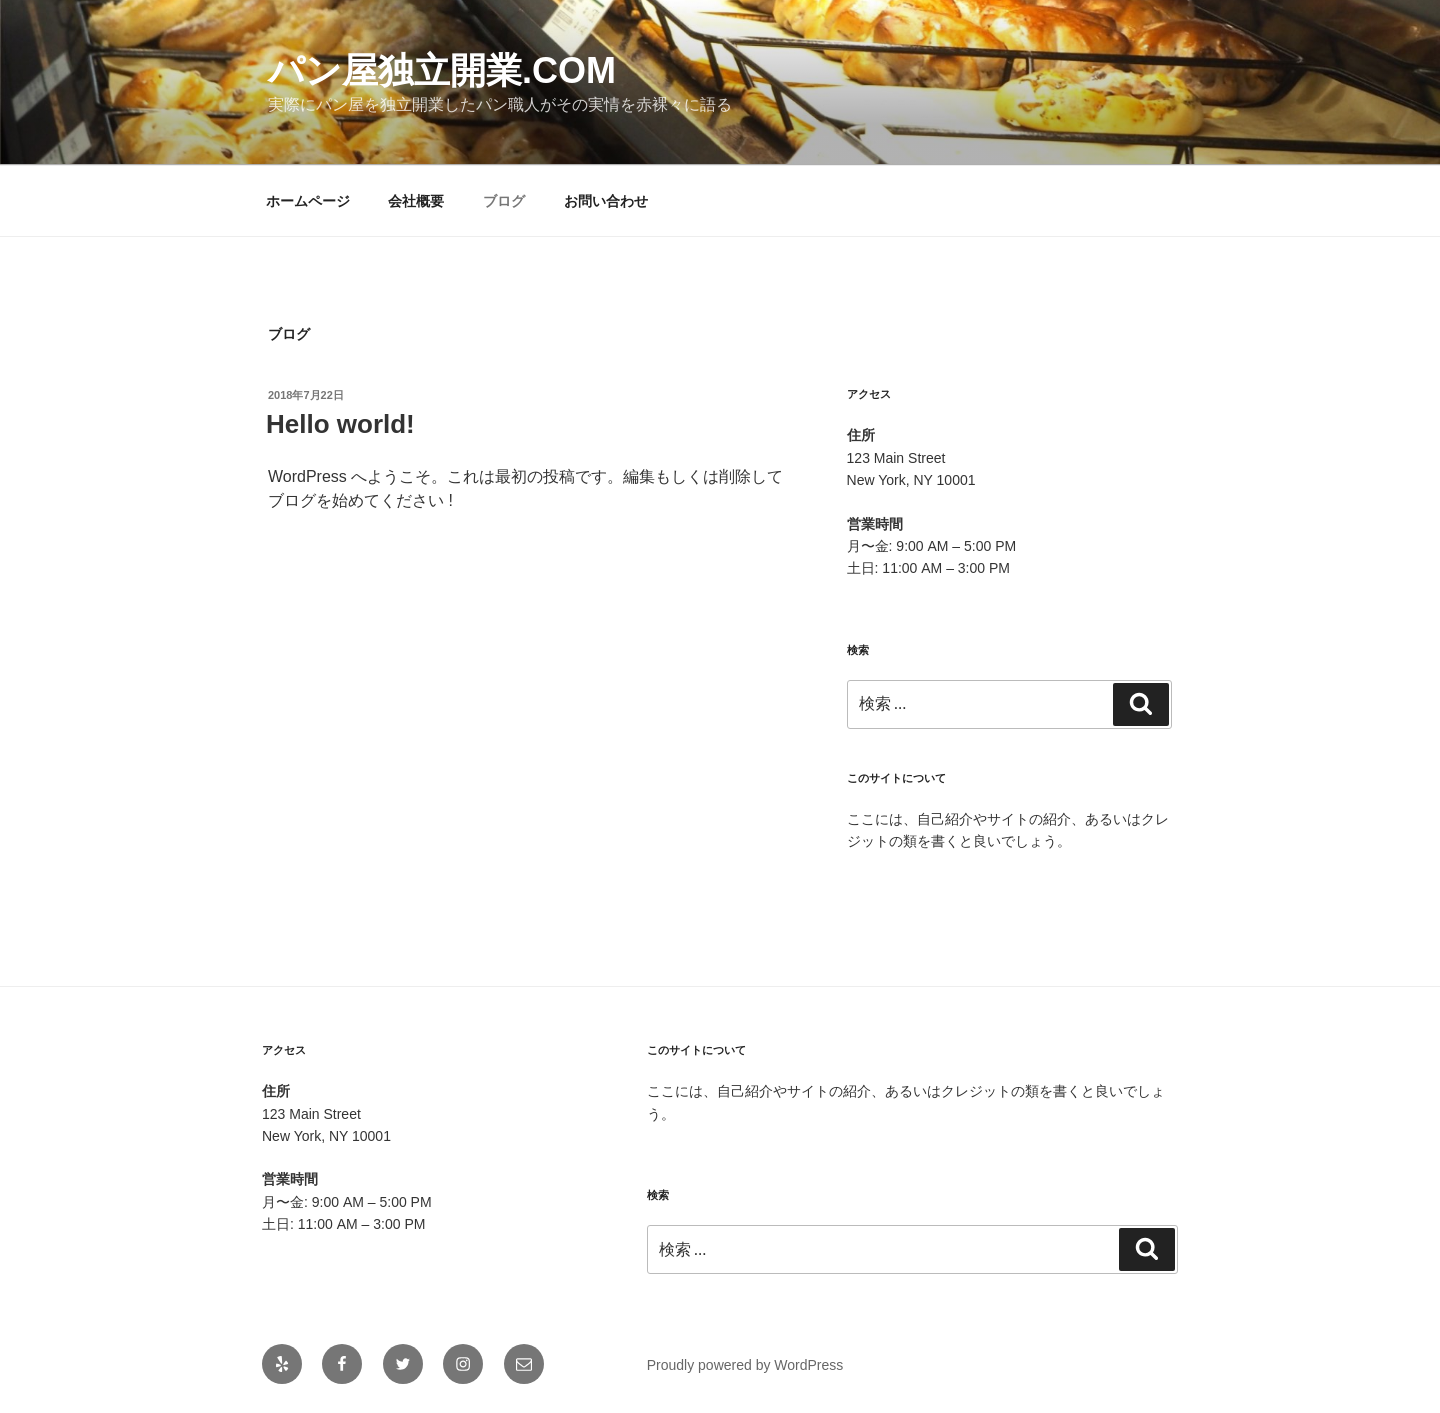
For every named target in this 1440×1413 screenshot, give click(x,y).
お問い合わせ (606, 201)
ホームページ (308, 201)
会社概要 (416, 201)
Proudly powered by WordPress (745, 1365)
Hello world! (340, 424)
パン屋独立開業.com (442, 70)
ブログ (504, 201)
